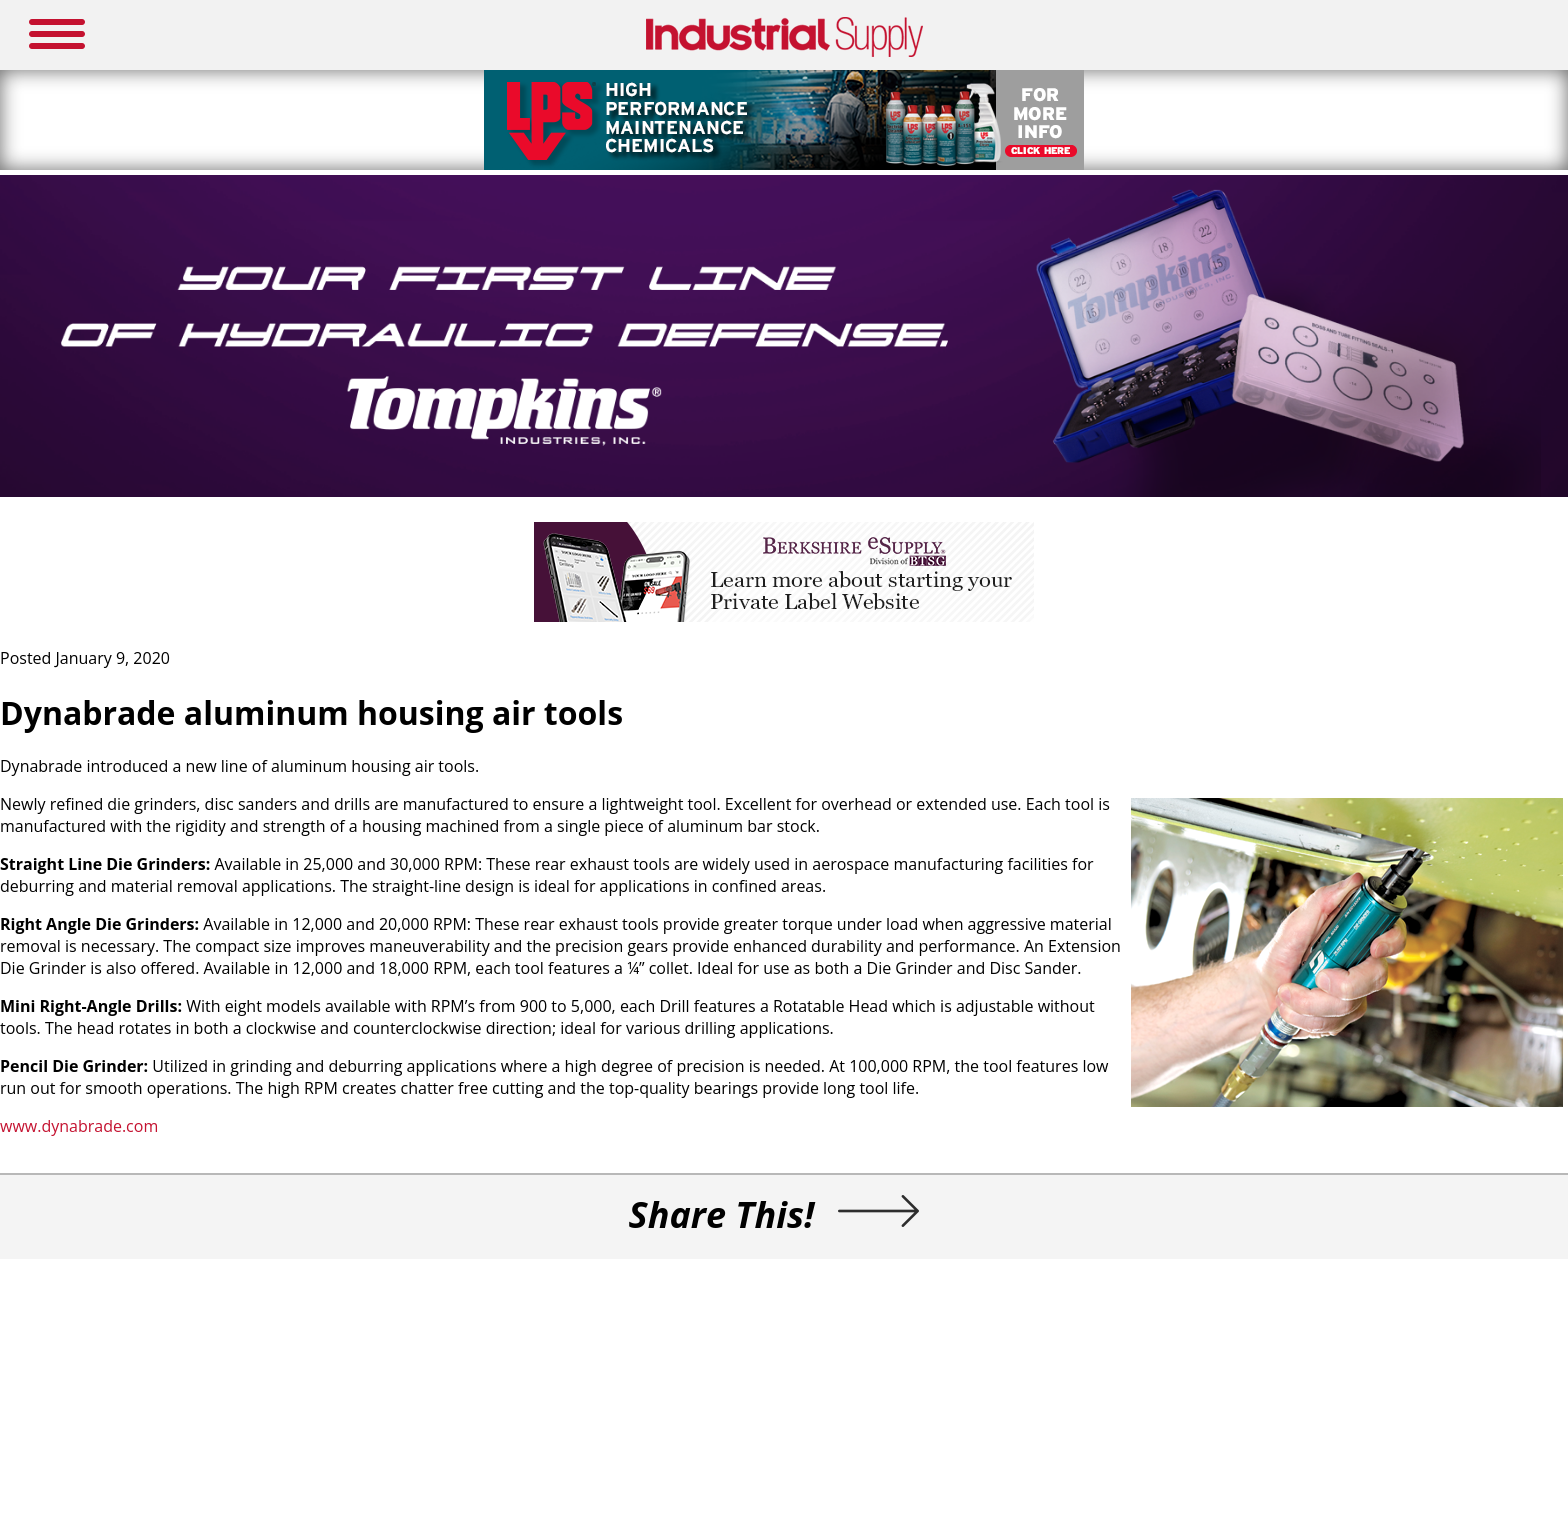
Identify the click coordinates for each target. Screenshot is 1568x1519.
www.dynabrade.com (79, 1126)
